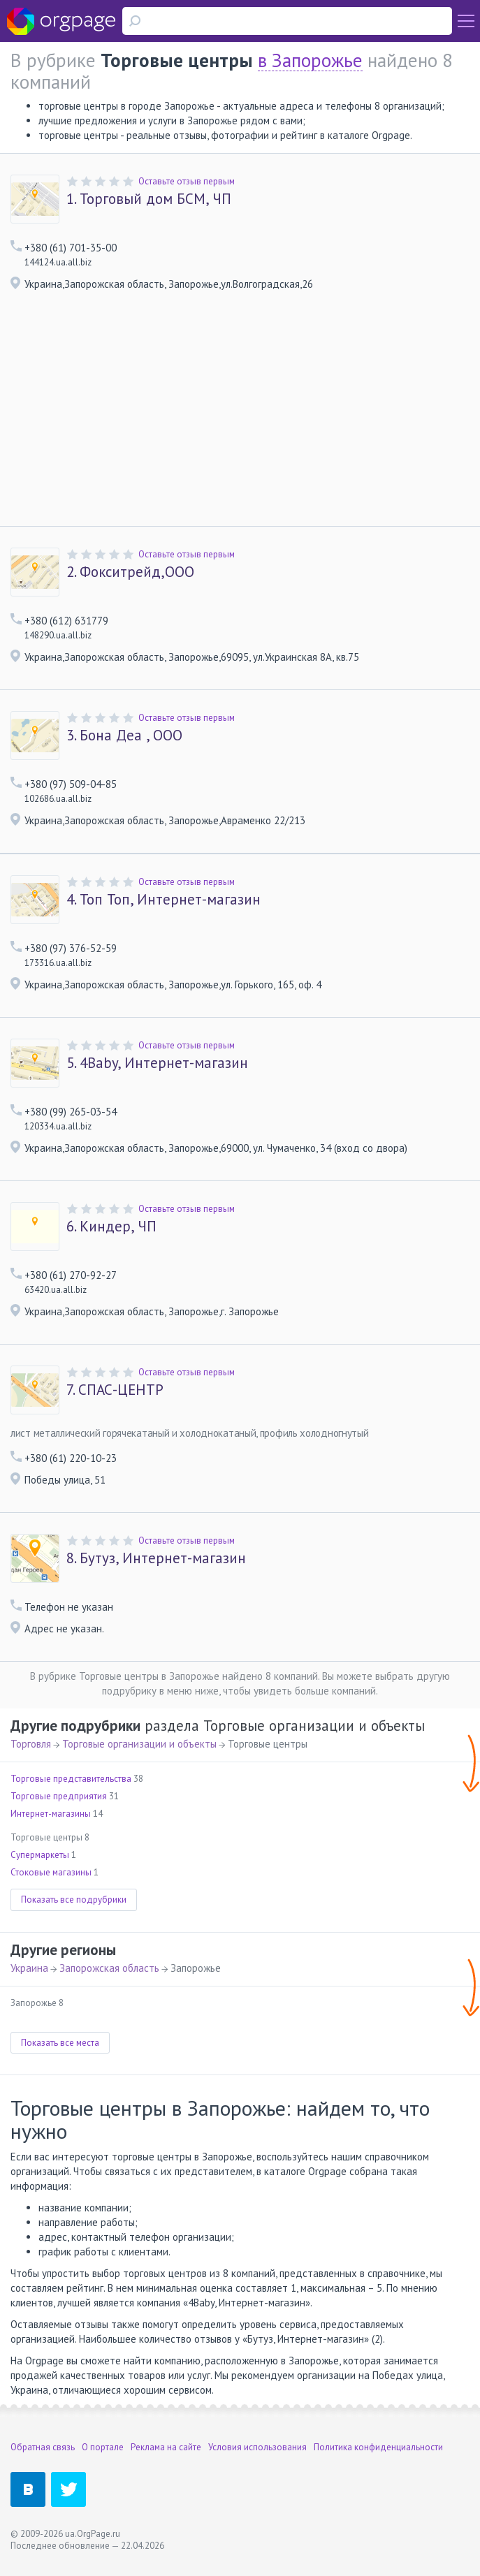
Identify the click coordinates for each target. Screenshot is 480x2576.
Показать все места (60, 2043)
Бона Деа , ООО (124, 735)
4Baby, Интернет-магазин (157, 1063)
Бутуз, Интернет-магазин (156, 1558)
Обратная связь (42, 2447)
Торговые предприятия (58, 1796)
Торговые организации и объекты (139, 1743)
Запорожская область (109, 1968)
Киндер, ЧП (111, 1226)
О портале (103, 2447)
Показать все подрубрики (73, 1899)
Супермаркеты (39, 1855)
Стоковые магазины (51, 1872)
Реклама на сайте (166, 2447)
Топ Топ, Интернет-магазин (163, 899)
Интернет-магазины (50, 1814)
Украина (29, 1968)
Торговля (30, 1743)
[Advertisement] (240, 421)
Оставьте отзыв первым (186, 181)
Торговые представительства (70, 1779)
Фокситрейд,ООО (130, 572)
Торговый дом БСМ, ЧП (148, 199)
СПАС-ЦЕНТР (114, 1390)
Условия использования (257, 2447)
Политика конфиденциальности (378, 2447)
